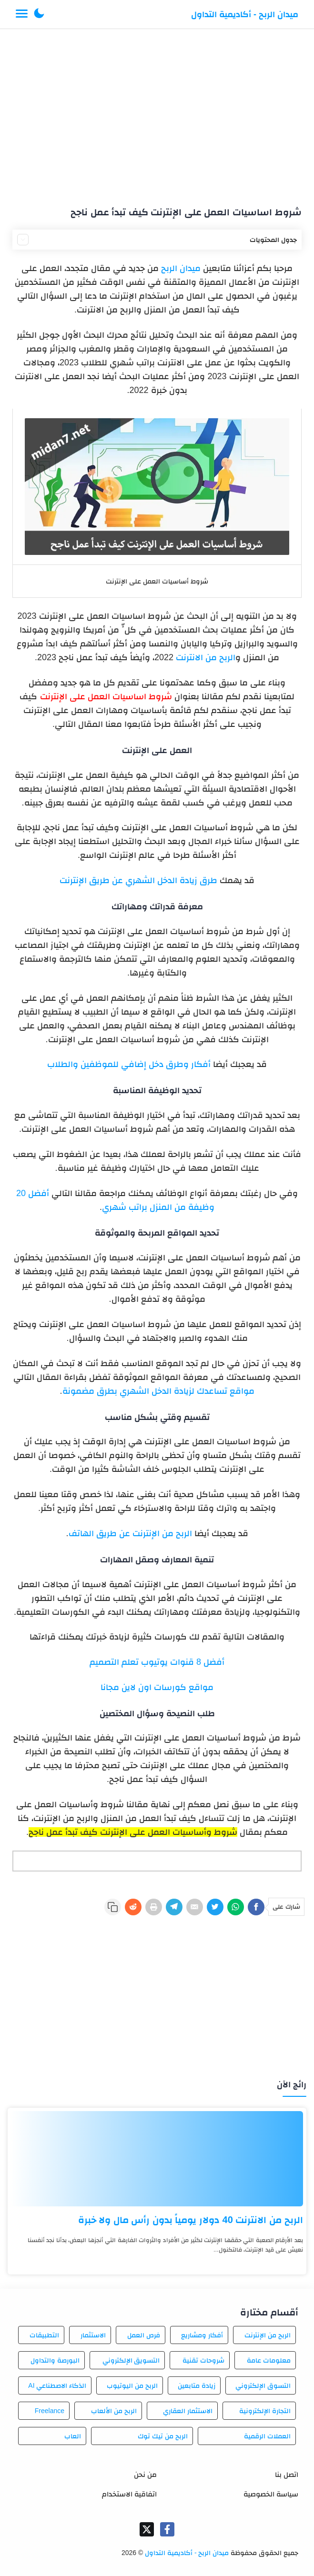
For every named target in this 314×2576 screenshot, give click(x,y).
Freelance (49, 2411)
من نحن (145, 2474)
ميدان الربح (181, 268)
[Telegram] (174, 1907)
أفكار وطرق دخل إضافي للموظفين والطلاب (129, 1064)
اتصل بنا (286, 2474)
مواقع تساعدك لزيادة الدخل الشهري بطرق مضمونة (158, 1391)
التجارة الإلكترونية (265, 2411)
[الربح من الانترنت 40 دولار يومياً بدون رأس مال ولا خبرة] (157, 2158)
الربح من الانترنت (205, 657)
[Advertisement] (157, 113)
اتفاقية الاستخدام (129, 2494)
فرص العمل (143, 2335)
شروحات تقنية (203, 2360)
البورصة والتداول (55, 2360)
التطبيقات (44, 2335)
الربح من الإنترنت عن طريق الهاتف (130, 1533)
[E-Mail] (194, 1907)
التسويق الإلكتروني (131, 2360)
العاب (72, 2436)
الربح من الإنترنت (267, 2335)
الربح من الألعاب (114, 2411)
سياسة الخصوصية (270, 2494)
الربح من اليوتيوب (132, 2385)
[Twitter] (215, 1907)
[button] (39, 14)
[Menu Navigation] (22, 14)
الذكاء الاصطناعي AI (57, 2385)
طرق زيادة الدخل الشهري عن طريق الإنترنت (138, 880)
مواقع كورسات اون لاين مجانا (157, 1687)
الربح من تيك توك (163, 2436)
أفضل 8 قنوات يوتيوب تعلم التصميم (157, 1662)
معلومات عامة (269, 2360)
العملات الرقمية (267, 2436)
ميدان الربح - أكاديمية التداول (244, 14)
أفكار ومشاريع (202, 2335)
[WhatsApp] (235, 1907)
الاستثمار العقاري (188, 2411)
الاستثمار (93, 2335)
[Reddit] (133, 1907)
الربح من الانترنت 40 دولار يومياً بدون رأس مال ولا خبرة (190, 2219)
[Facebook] (256, 1907)
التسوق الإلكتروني (263, 2385)
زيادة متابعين (196, 2385)
